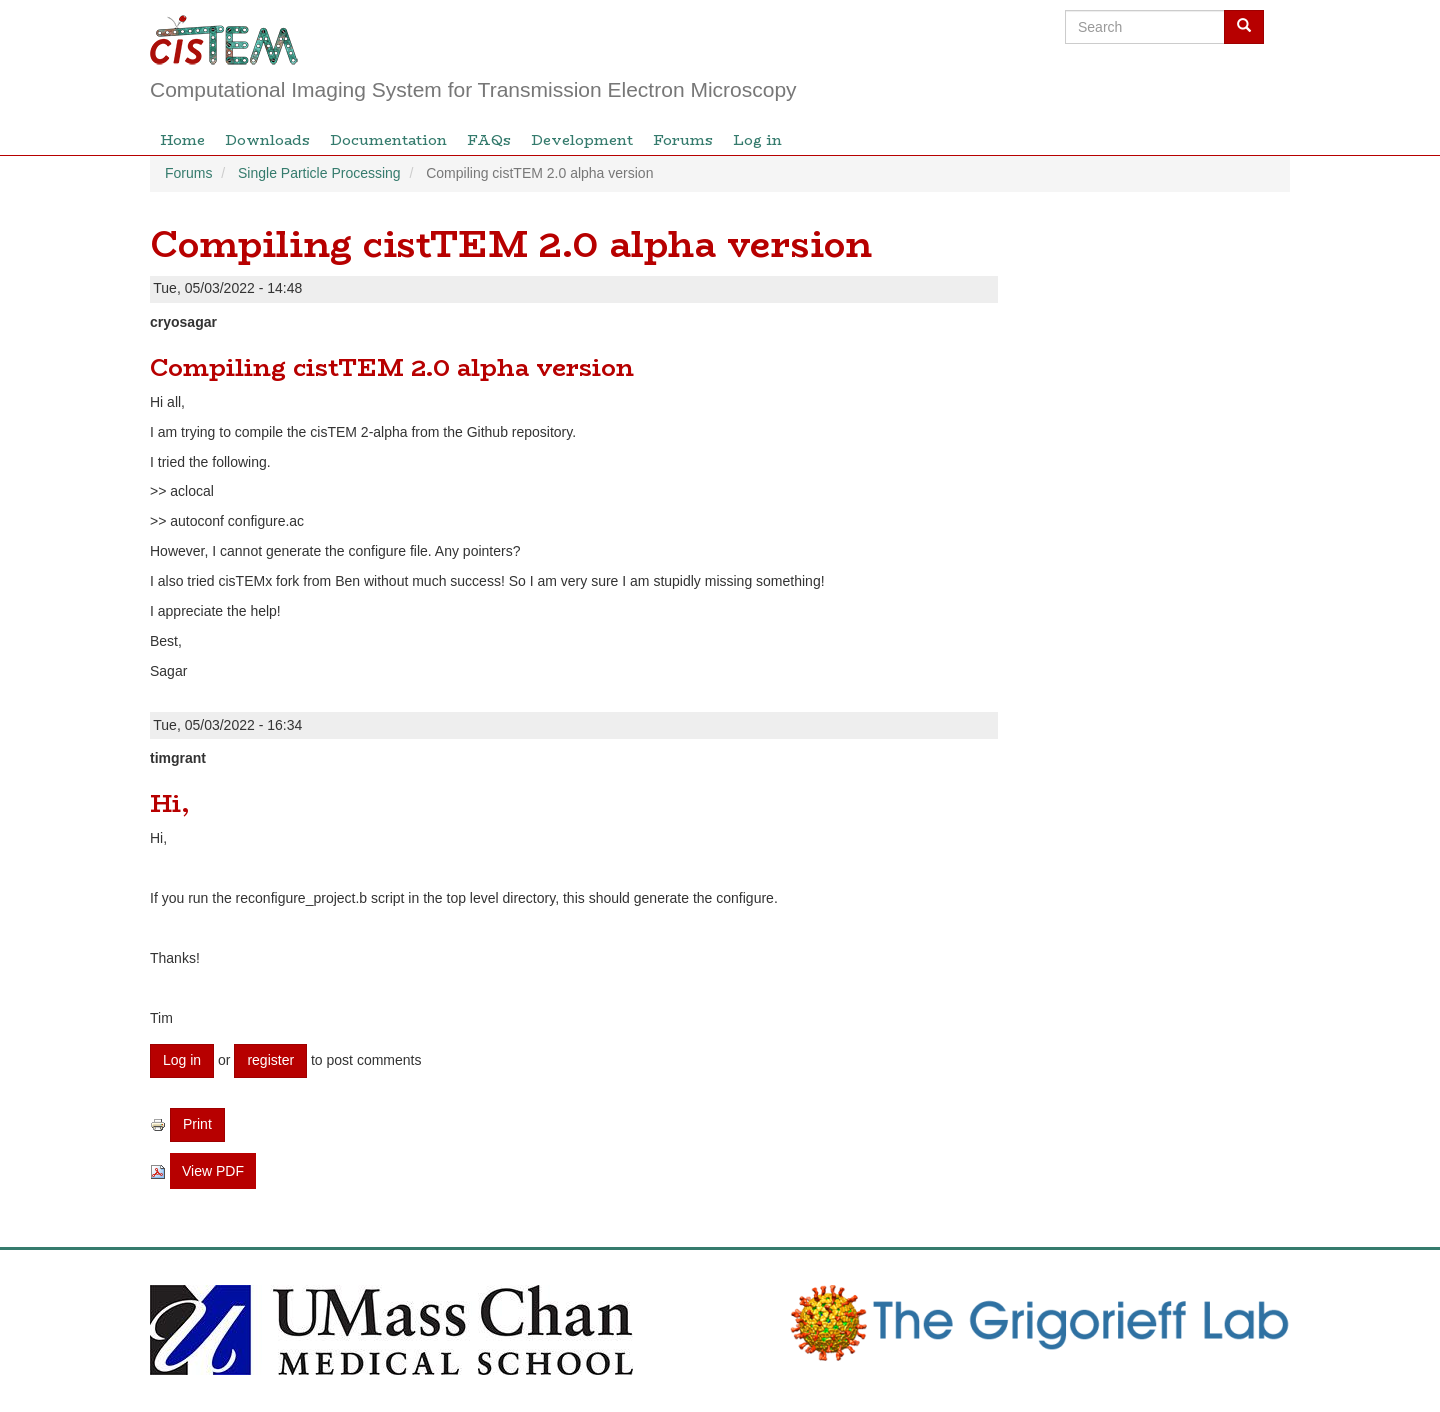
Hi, (169, 803)
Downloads (267, 140)
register (270, 1060)
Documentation (388, 140)
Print (197, 1124)
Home (182, 140)
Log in (757, 140)
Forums (683, 140)
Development (582, 140)
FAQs (489, 140)
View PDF (213, 1171)
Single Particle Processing (319, 173)
